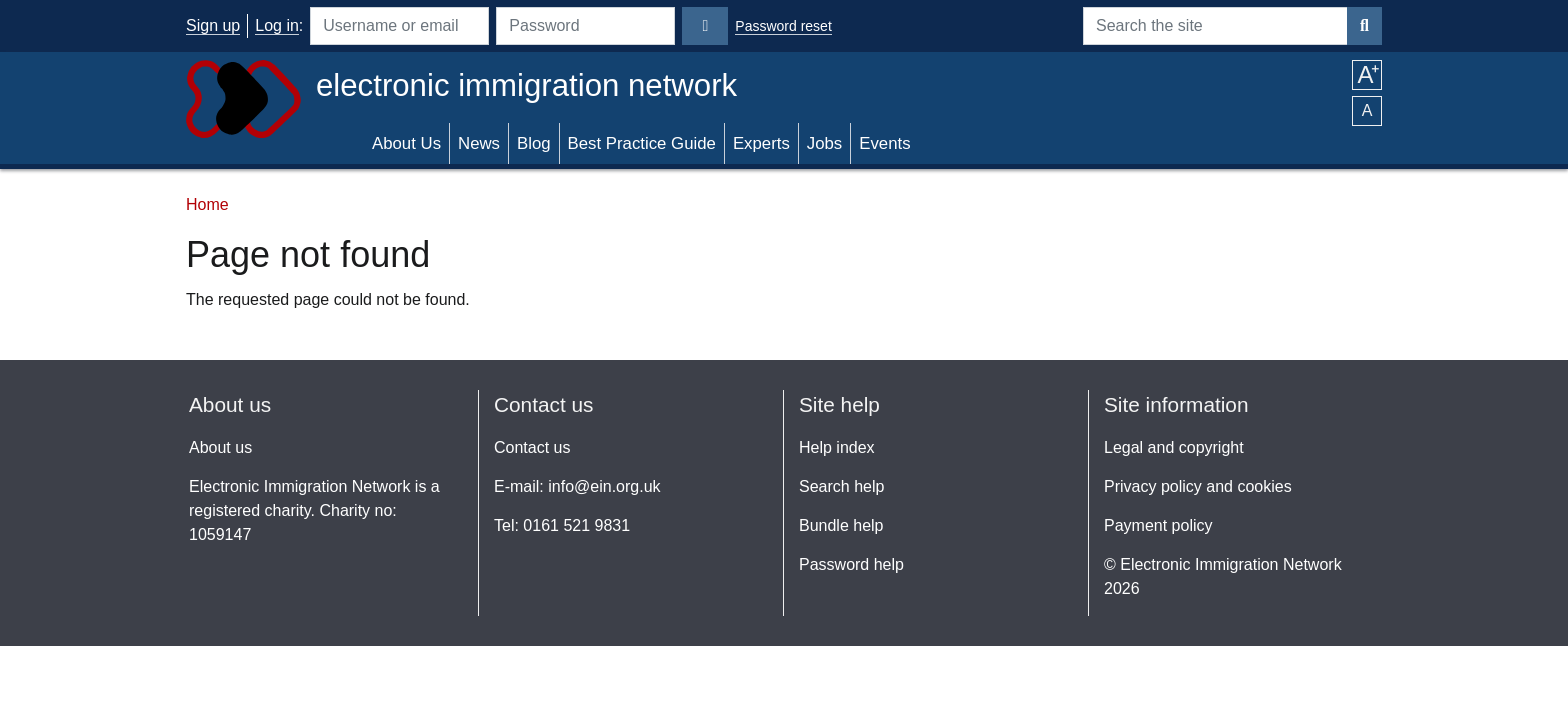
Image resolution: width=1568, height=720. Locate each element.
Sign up (213, 25)
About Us (406, 143)
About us (220, 447)
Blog (534, 143)
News (479, 143)
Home (207, 204)
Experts (761, 143)
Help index (837, 447)
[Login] (705, 26)
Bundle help (841, 525)
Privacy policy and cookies (1198, 486)
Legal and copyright (1174, 447)
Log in (277, 25)
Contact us (532, 447)
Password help (851, 564)
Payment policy (1158, 525)
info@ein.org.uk (604, 486)
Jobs (824, 143)
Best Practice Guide (642, 143)
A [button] (1366, 75)
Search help (841, 486)
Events (884, 143)
